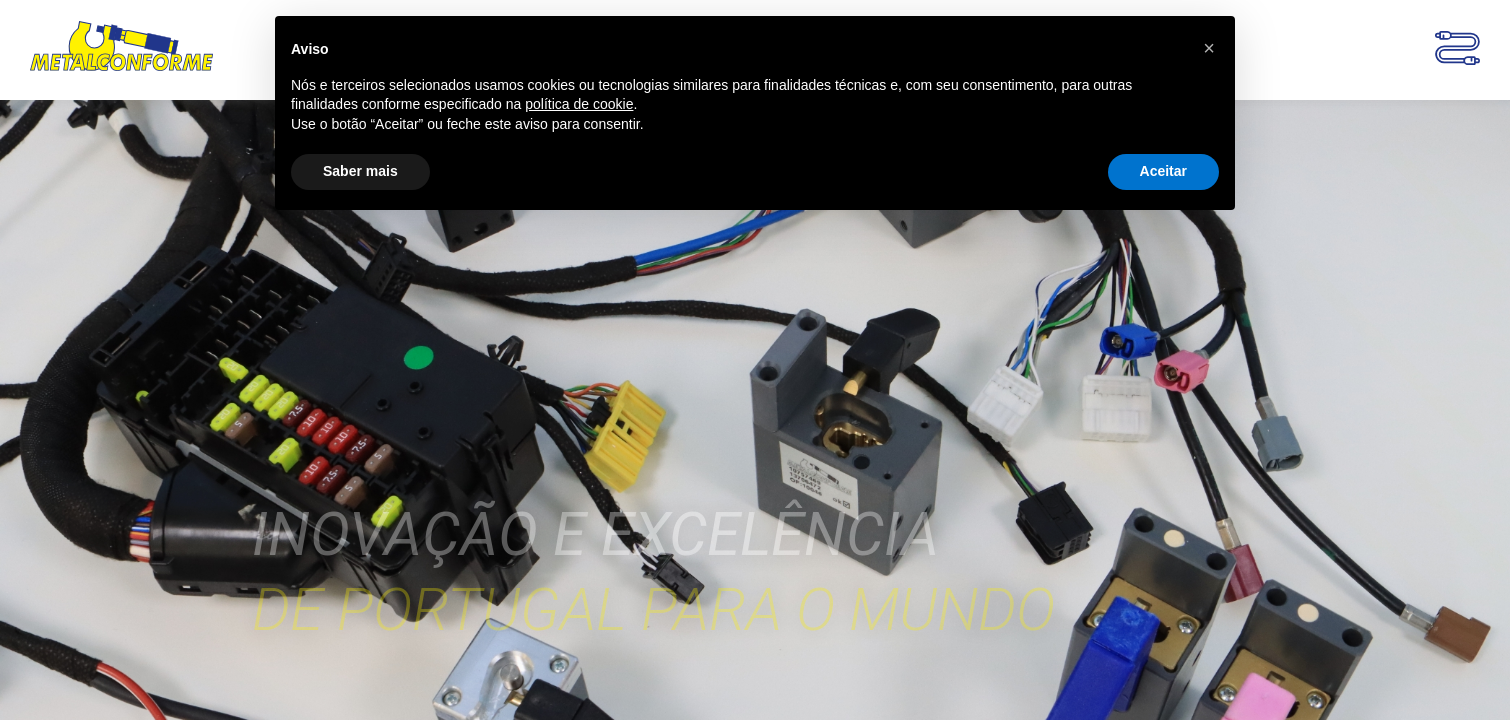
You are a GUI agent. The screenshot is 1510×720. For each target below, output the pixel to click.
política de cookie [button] (579, 104)
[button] (1209, 48)
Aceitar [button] (1163, 171)
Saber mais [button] (360, 171)
